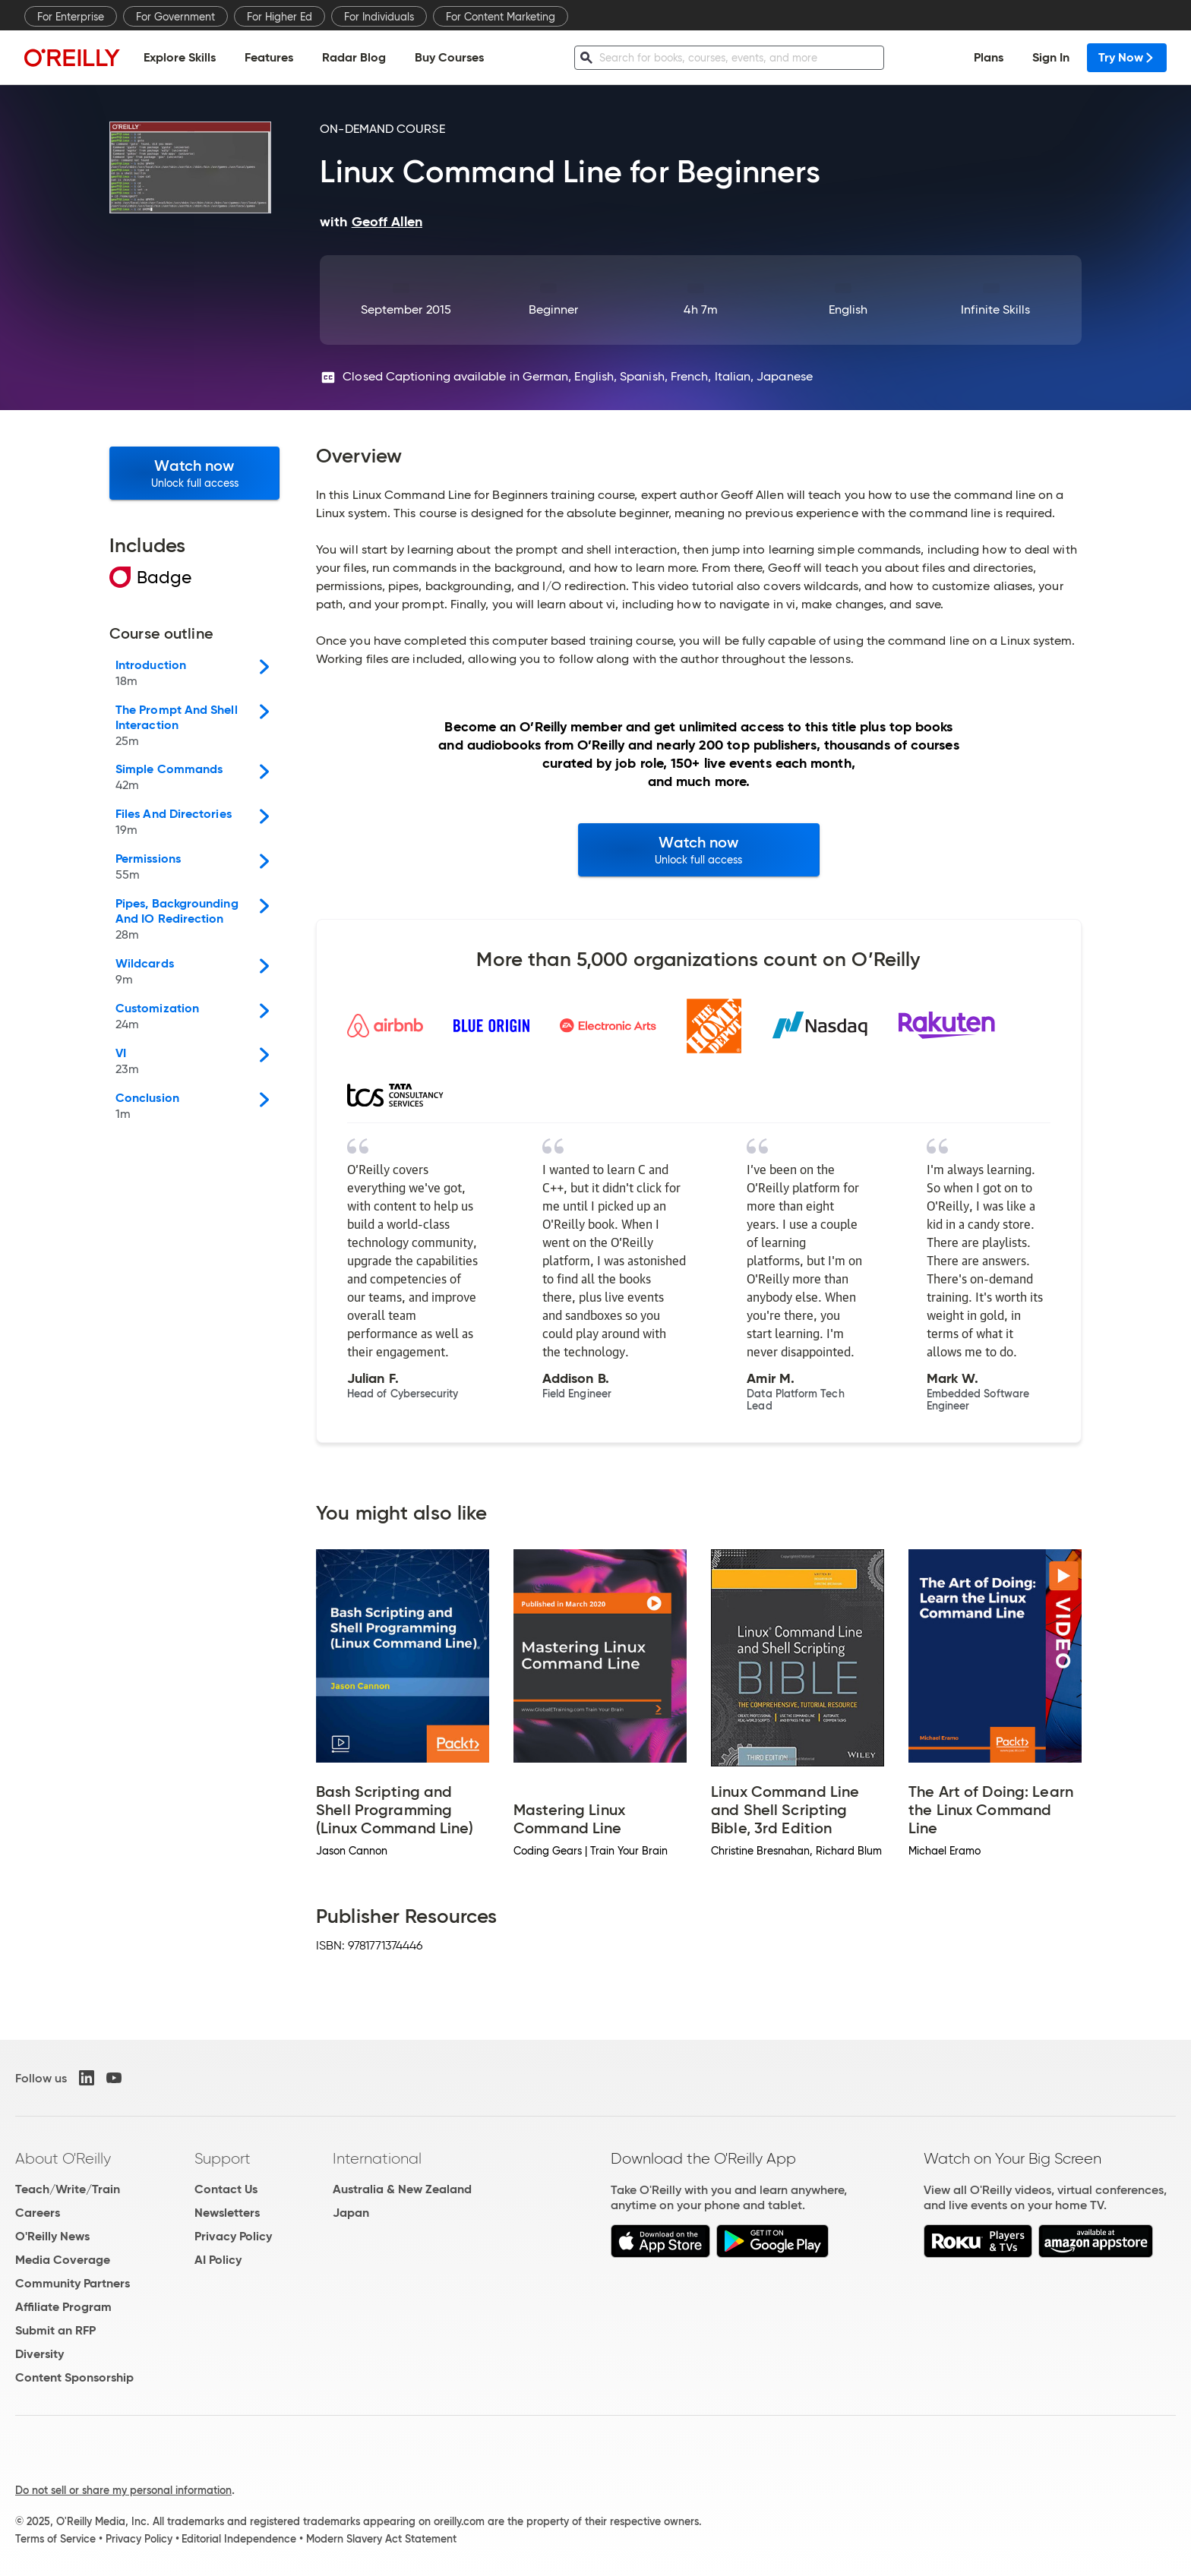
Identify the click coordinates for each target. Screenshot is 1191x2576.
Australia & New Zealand (402, 2189)
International (377, 2158)
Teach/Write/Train (67, 2189)
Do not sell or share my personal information (123, 2490)
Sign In (1050, 57)
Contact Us (225, 2189)
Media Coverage (62, 2260)
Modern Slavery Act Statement (381, 2539)
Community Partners (72, 2283)
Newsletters (227, 2213)
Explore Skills (180, 57)
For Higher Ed (279, 17)
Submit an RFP (55, 2330)
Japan (351, 2213)
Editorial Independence (239, 2539)
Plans (988, 57)
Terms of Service (55, 2539)
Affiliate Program (63, 2307)
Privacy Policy (233, 2236)
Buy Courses (449, 57)
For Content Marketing (500, 17)
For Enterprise (70, 17)
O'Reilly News (52, 2236)
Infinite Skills (995, 309)
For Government (175, 17)
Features (269, 57)
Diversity (39, 2354)
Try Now (1126, 57)
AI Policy (218, 2260)
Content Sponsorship (74, 2377)
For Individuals (379, 17)
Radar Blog (354, 57)
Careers (37, 2213)
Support (222, 2158)
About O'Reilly (63, 2158)
